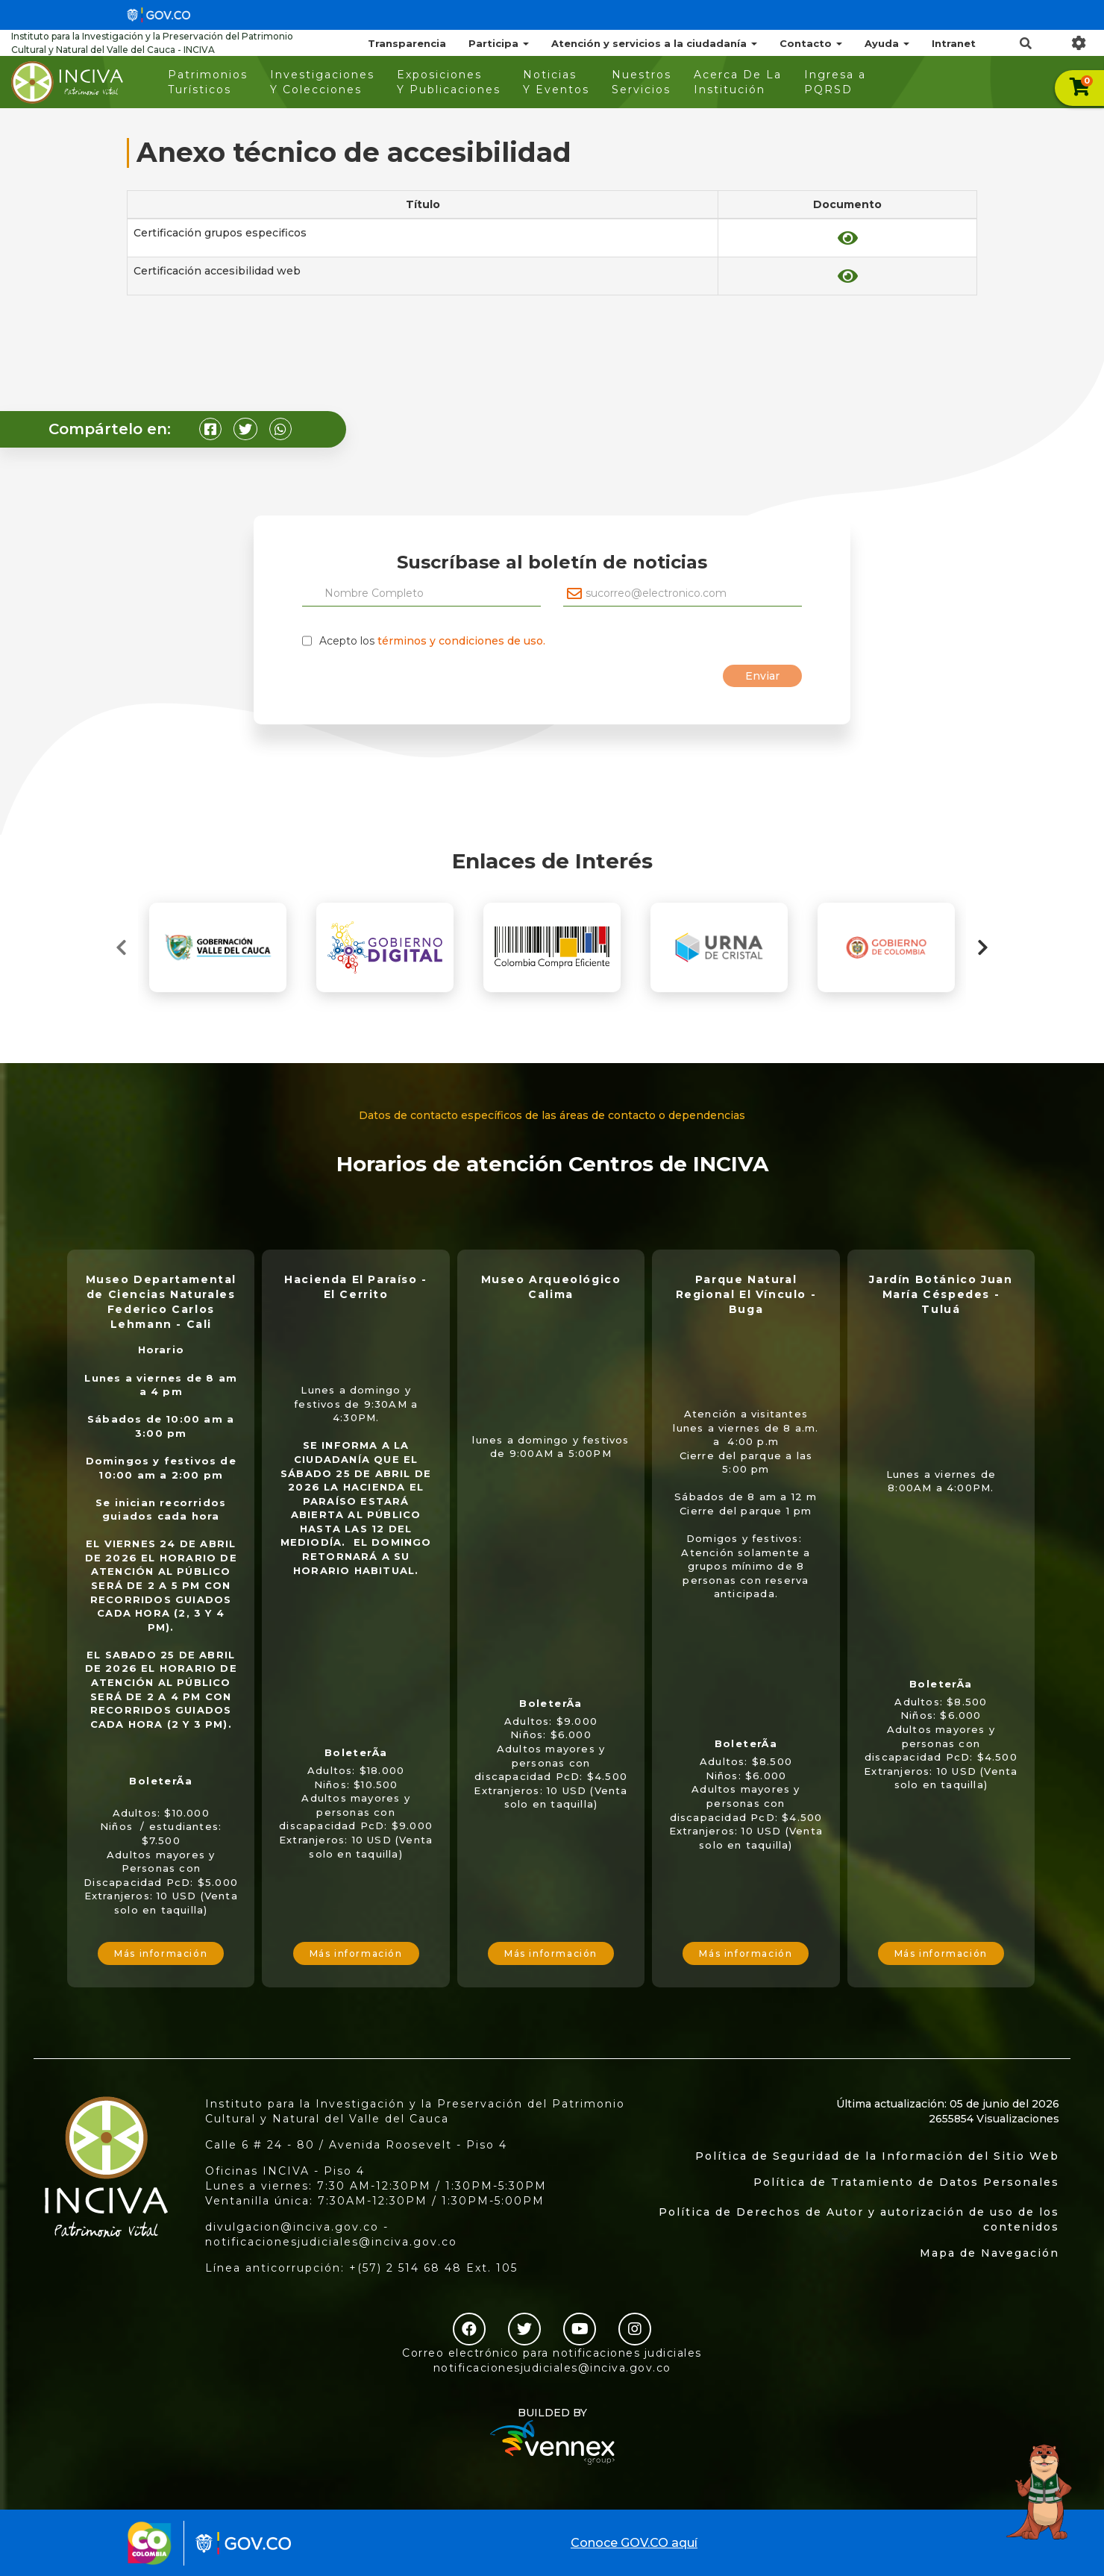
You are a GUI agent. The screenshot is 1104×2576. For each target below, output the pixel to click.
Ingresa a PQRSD (835, 82)
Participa (498, 43)
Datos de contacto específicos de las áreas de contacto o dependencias (552, 1115)
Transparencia (407, 43)
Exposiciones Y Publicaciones (449, 82)
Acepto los (432, 641)
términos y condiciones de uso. (461, 641)
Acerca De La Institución (738, 82)
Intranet (954, 43)
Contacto (811, 43)
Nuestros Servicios (641, 82)
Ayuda (887, 43)
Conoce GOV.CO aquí (634, 2543)
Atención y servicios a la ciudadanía (654, 43)
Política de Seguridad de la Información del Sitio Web (877, 2156)
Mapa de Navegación (989, 2253)
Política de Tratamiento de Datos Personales (906, 2182)
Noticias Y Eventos (556, 82)
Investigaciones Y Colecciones (322, 82)
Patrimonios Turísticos (208, 82)
